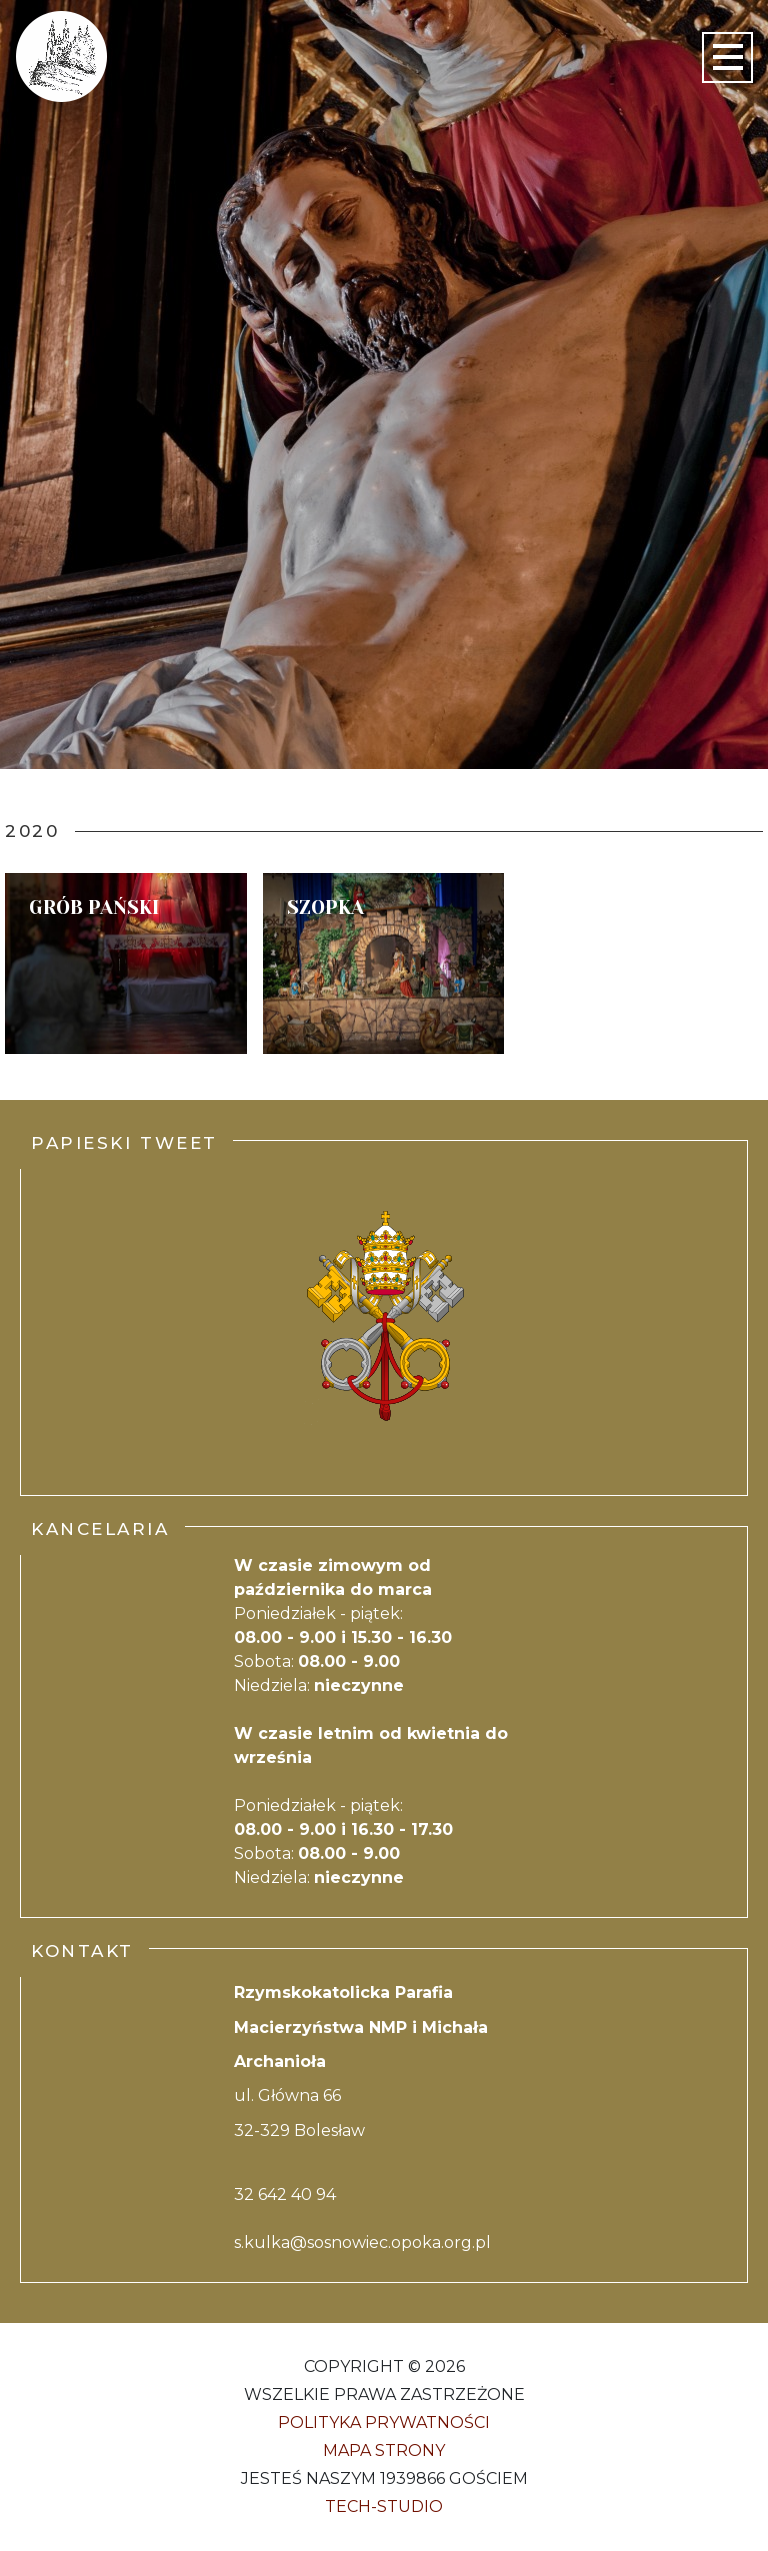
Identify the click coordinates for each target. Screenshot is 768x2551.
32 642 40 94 (285, 2194)
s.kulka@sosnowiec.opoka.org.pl (362, 2242)
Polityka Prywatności (384, 2422)
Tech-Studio (384, 2506)
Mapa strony (384, 2450)
